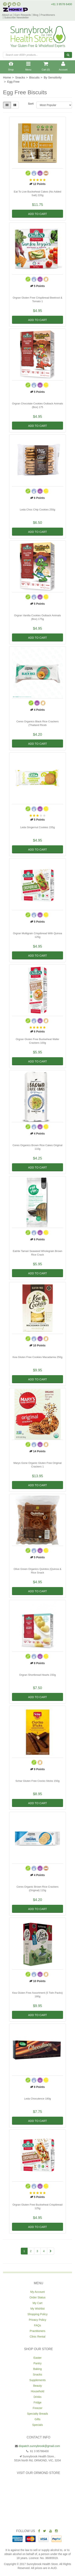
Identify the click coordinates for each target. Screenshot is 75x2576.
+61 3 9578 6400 (61, 4)
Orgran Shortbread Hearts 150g (37, 1674)
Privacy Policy (37, 2319)
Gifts (37, 2419)
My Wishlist (37, 2308)
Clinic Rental (37, 2336)
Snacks (37, 2374)
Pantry (37, 2363)
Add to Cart (37, 213)
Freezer (37, 2408)
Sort (30, 103)
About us (7, 15)
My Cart (37, 2303)
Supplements (37, 2380)
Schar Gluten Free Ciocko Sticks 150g (37, 1780)
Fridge (38, 2402)
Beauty (37, 2385)
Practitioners (48, 15)
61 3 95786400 (39, 2451)
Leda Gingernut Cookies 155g (37, 827)
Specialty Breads (37, 2413)
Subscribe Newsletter (16, 17)
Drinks (38, 2396)
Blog (35, 15)
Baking (37, 2369)
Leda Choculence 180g (37, 2098)
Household (37, 2391)
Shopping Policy (37, 2314)
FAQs (37, 2325)
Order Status (37, 2297)
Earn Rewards (22, 15)
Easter (37, 2357)
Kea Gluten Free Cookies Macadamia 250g (37, 1357)
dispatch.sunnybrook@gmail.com (39, 2446)
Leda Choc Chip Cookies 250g (37, 509)
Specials (37, 2424)
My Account (37, 2291)
